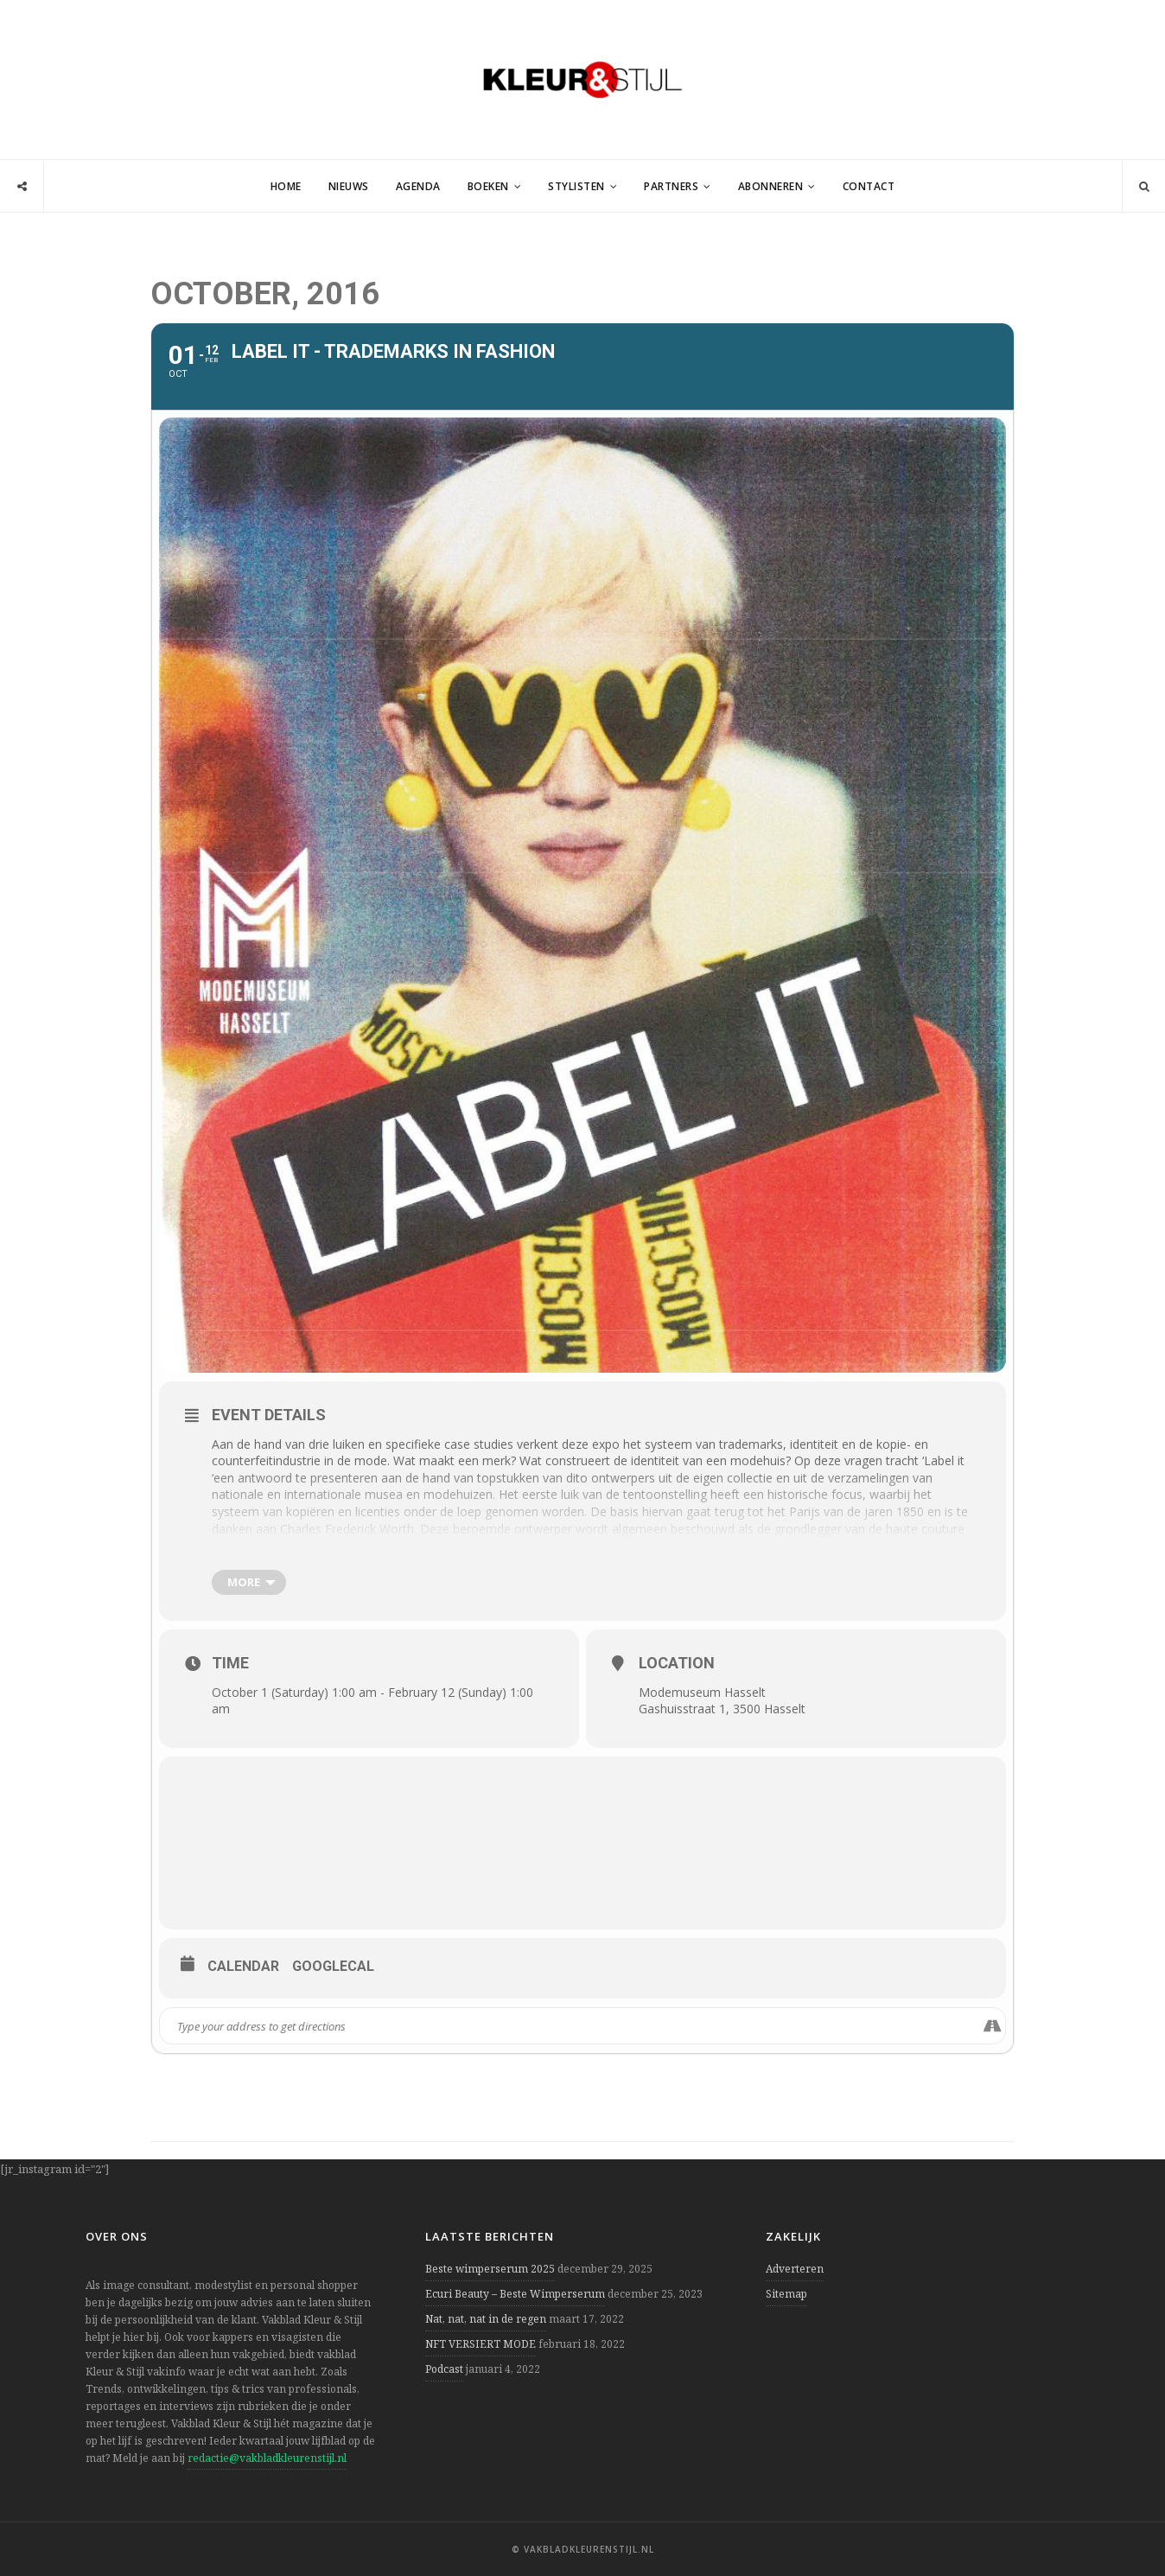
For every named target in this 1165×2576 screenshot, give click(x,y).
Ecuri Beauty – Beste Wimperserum (515, 2293)
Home (286, 186)
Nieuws (348, 186)
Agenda (418, 186)
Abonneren (771, 186)
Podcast (444, 2369)
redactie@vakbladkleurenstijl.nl (267, 2458)
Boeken (488, 186)
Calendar (243, 1966)
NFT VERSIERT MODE (480, 2344)
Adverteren (795, 2268)
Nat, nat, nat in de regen (485, 2318)
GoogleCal (333, 1966)
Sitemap (786, 2293)
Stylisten (576, 186)
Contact (869, 186)
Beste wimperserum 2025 (490, 2268)
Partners (671, 186)
